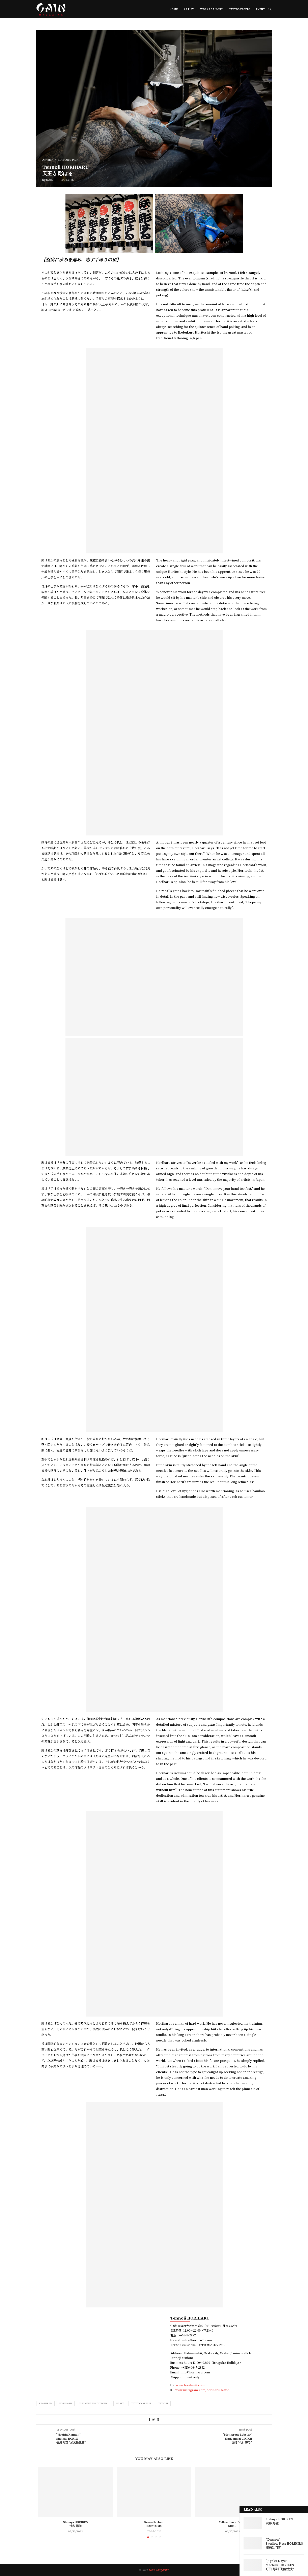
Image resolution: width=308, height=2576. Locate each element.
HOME (173, 9)
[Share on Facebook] (149, 2419)
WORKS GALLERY (211, 9)
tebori (163, 2403)
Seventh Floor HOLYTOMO (154, 2524)
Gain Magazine (159, 2570)
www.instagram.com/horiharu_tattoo (202, 2390)
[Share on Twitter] (153, 2419)
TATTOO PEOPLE (239, 9)
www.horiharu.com (190, 2385)
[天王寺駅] (96, 2347)
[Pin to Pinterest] (158, 2419)
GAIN (49, 180)
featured (45, 2403)
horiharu (65, 2403)
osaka (120, 2403)
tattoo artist (141, 2403)
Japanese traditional (94, 2403)
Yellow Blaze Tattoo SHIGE (233, 2524)
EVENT (260, 9)
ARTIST (189, 9)
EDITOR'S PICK (68, 160)
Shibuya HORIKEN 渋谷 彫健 (75, 2524)
